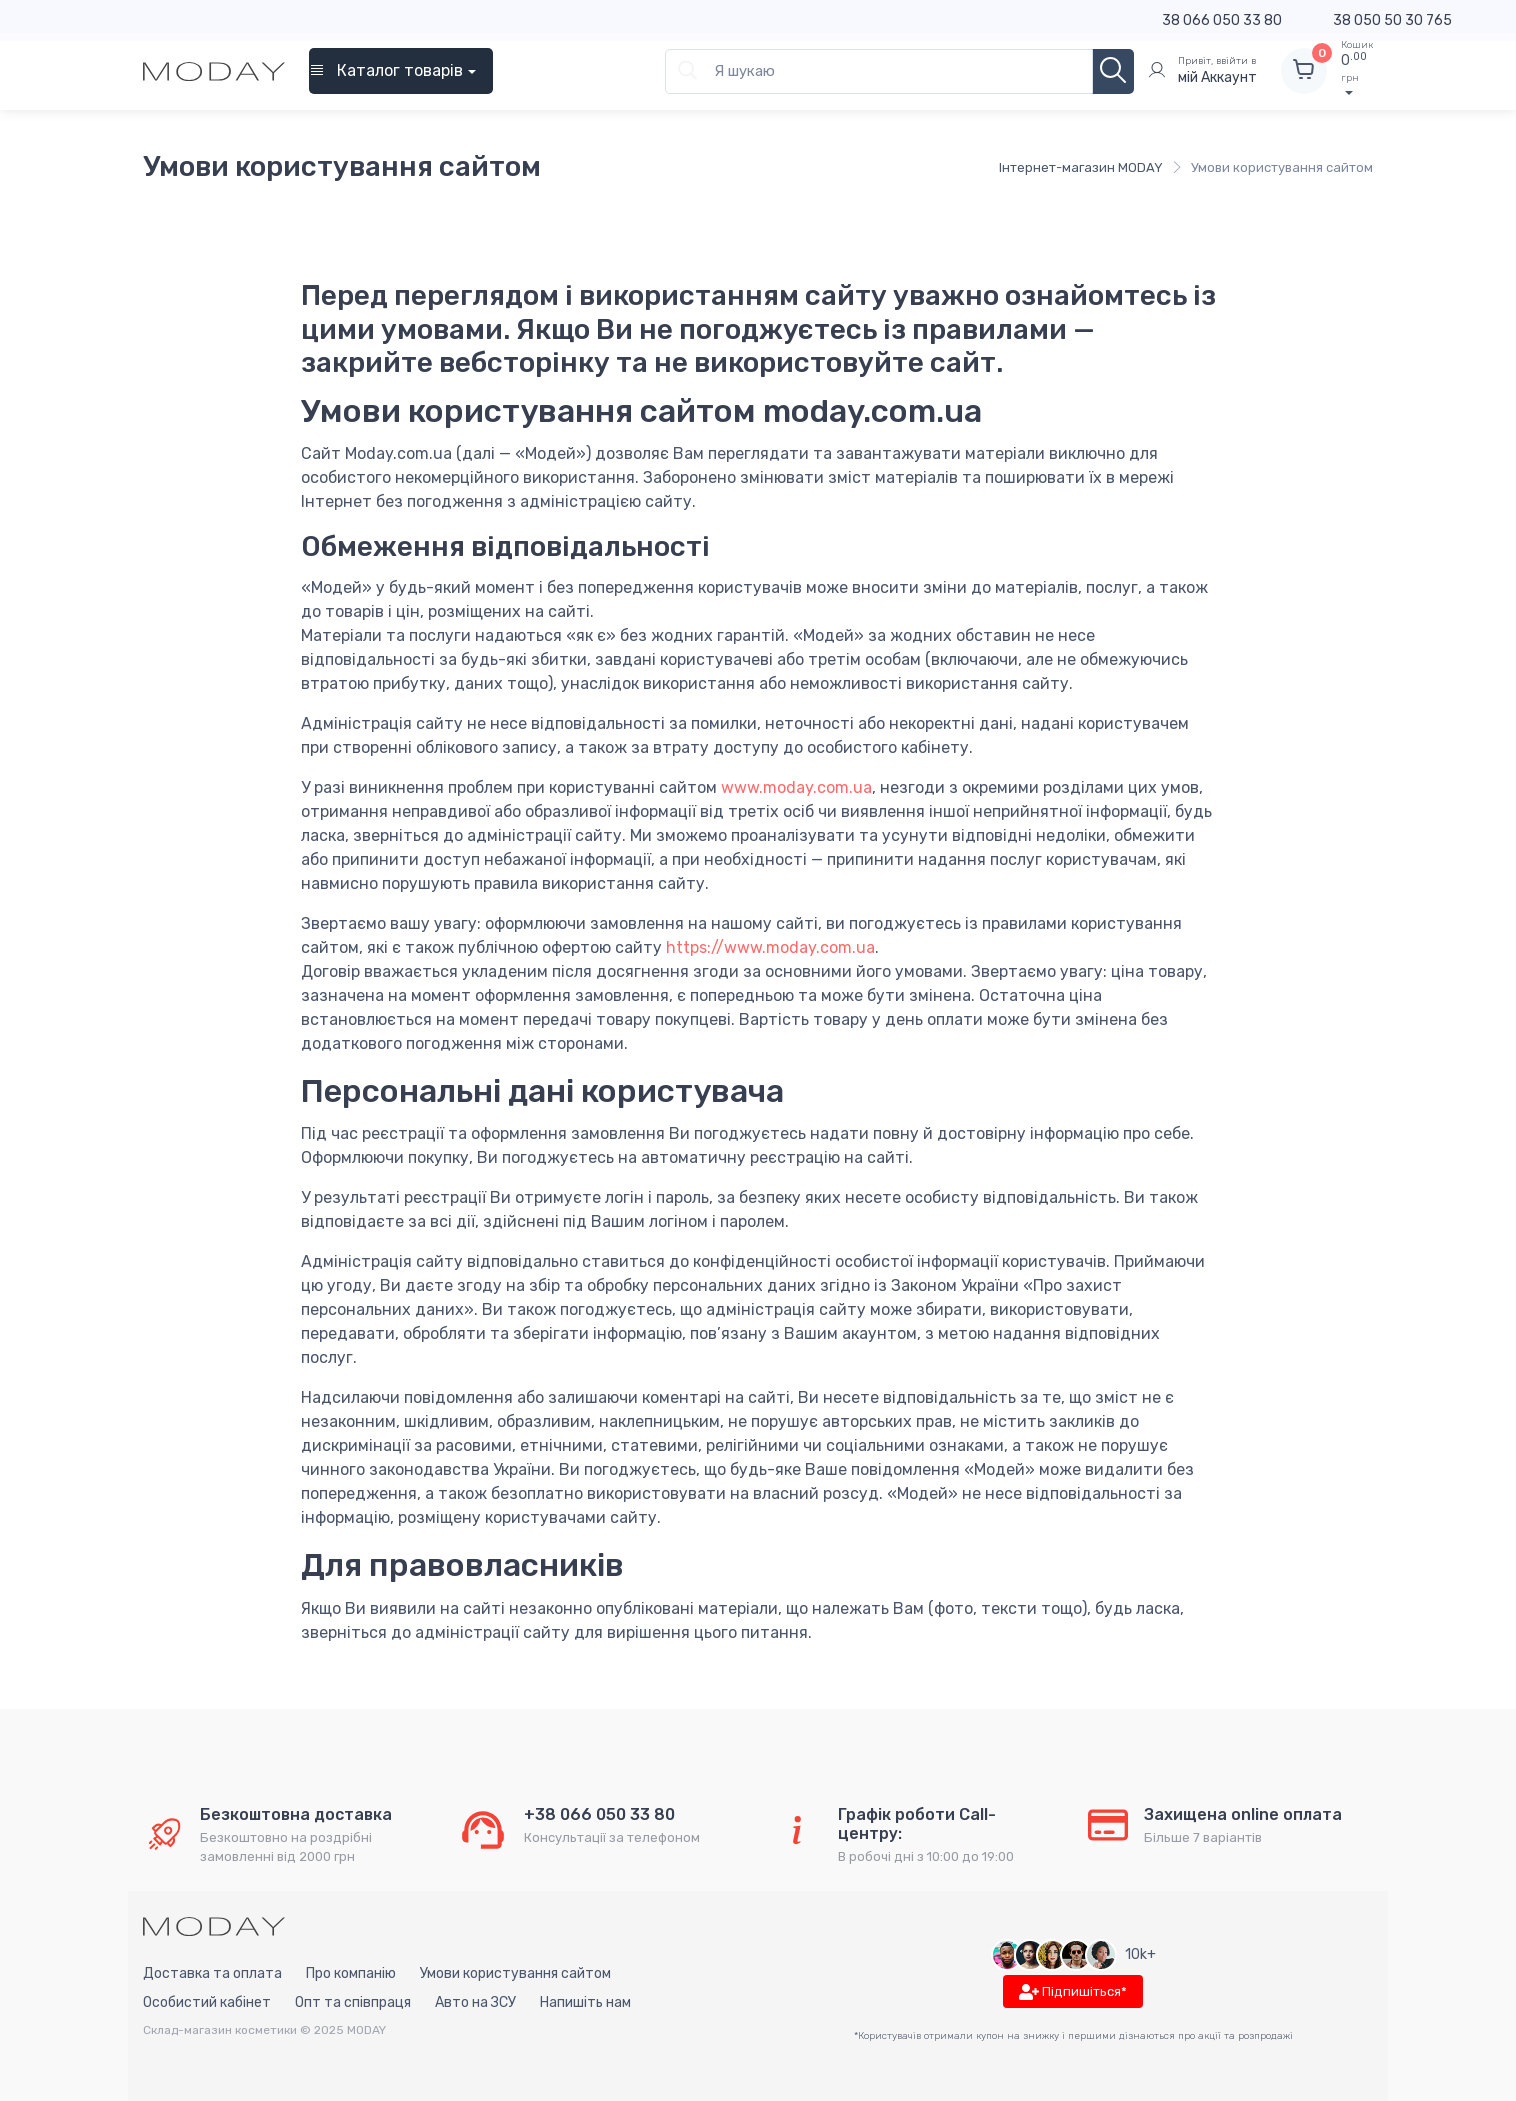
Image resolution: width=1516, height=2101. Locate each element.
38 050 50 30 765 (1392, 20)
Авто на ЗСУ (475, 2002)
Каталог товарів (386, 70)
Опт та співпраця (353, 2002)
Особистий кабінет (207, 2002)
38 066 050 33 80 (1222, 20)
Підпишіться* (1073, 1992)
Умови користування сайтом (515, 1973)
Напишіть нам (585, 2002)
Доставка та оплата (212, 1973)
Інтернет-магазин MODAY (1081, 167)
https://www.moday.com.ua (770, 947)
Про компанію (351, 1973)
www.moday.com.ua (796, 787)
